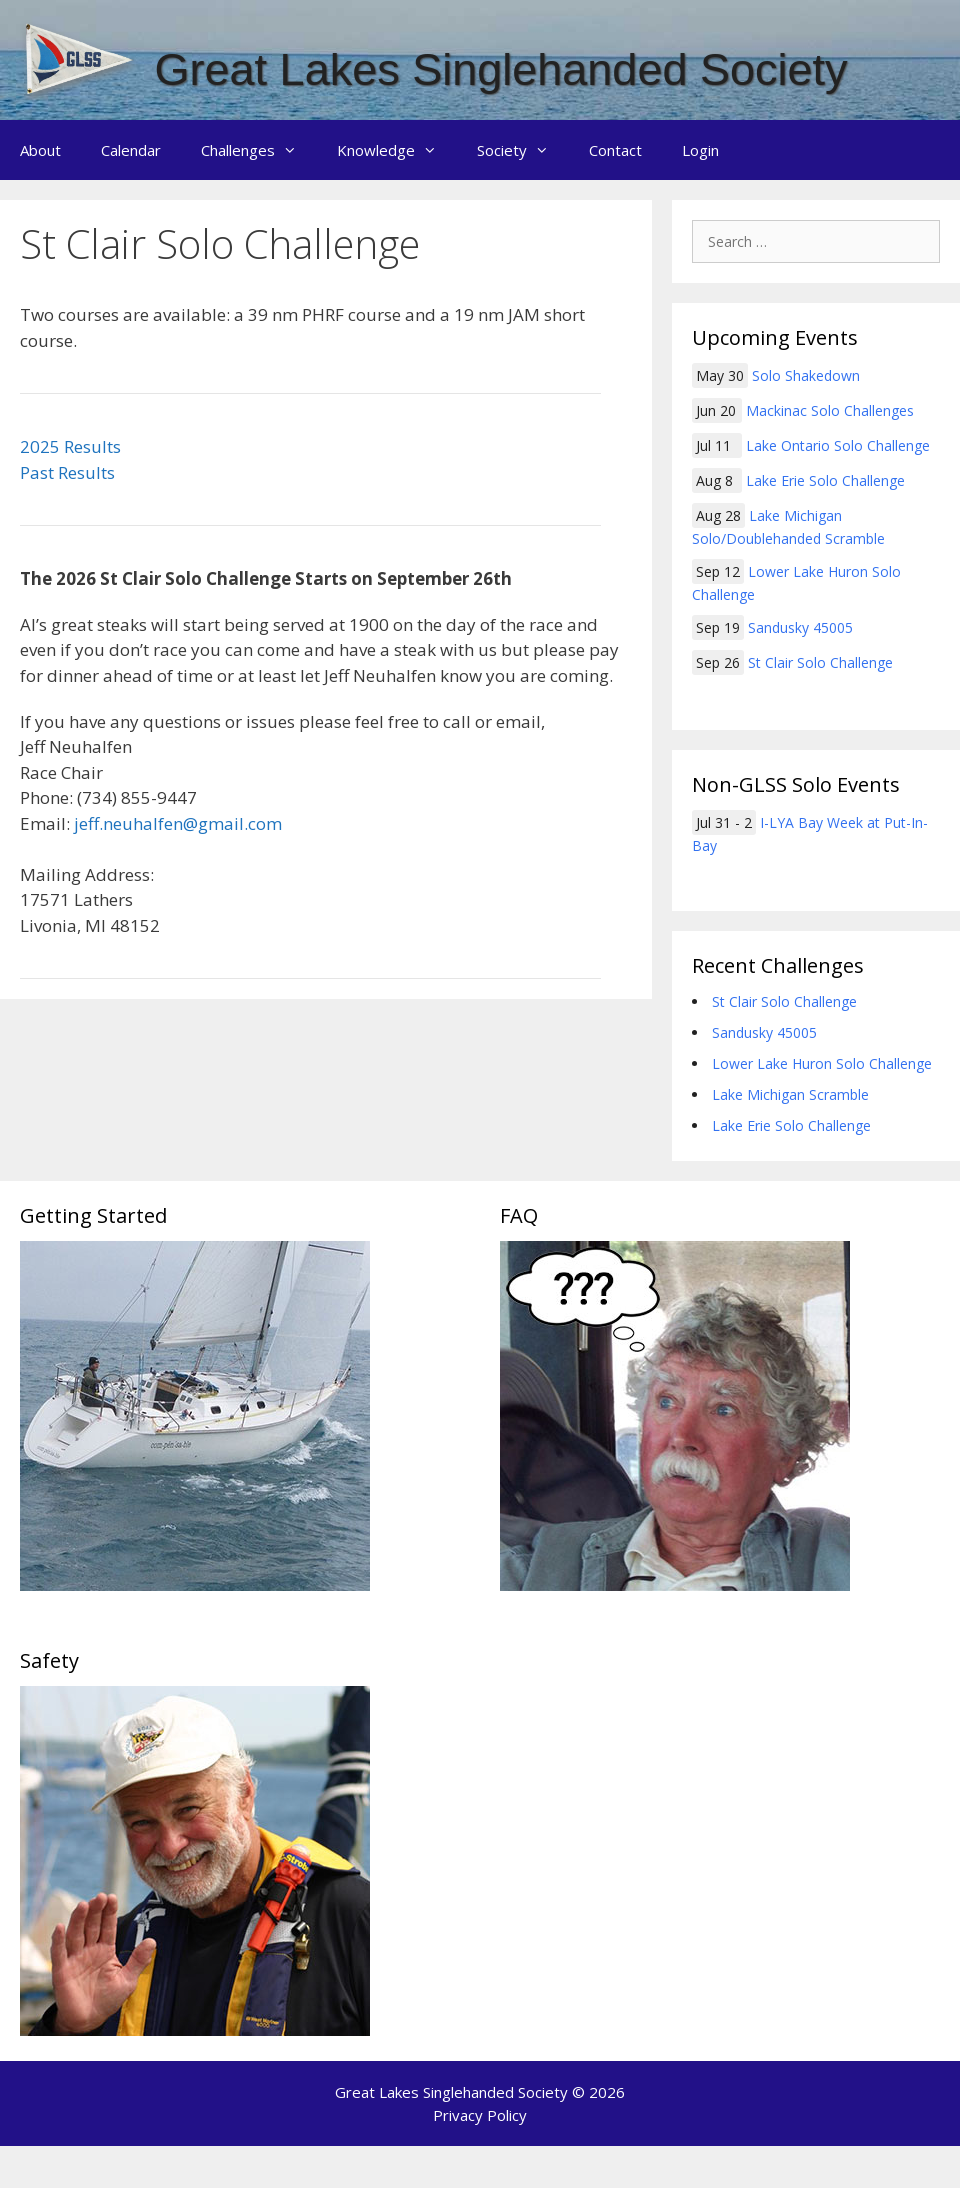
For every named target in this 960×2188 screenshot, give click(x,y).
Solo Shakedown (806, 375)
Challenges (259, 150)
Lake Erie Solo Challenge (825, 480)
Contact (615, 150)
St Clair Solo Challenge (820, 662)
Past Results (67, 472)
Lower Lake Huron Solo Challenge (822, 1063)
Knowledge (397, 150)
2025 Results (70, 446)
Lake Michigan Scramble (790, 1094)
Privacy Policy (480, 2115)
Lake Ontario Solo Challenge (838, 445)
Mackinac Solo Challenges (830, 410)
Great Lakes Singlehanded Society (501, 69)
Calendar (131, 150)
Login (700, 150)
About (40, 150)
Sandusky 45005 (800, 627)
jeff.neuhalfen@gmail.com (178, 823)
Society (523, 150)
